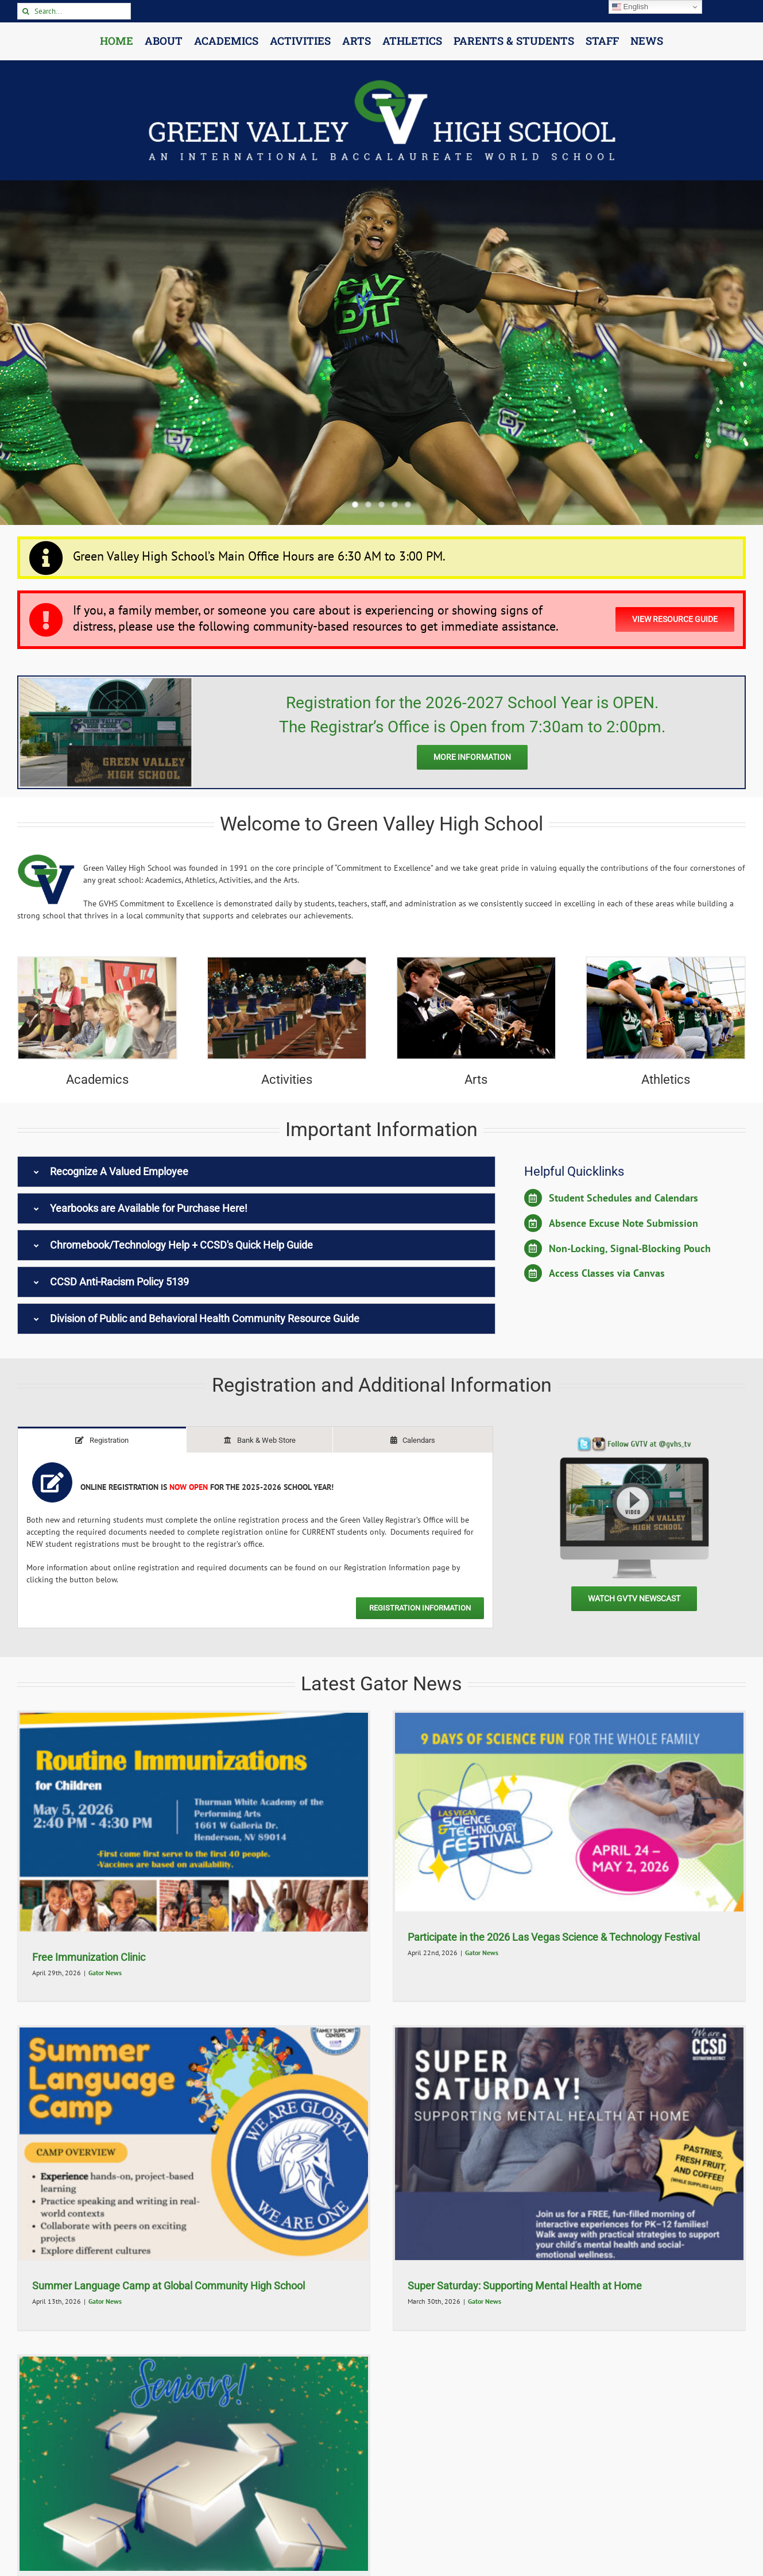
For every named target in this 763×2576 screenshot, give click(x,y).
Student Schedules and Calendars (623, 1197)
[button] (256, 1172)
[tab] (102, 1440)
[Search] (25, 11)
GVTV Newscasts (111, 2312)
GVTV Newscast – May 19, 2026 (105, 2297)
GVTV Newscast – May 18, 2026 (261, 2297)
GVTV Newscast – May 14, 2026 (398, 2305)
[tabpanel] (255, 1540)
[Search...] (74, 11)
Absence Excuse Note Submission (623, 1223)
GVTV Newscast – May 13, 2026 (554, 2305)
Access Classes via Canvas (607, 1273)
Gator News (105, 1972)
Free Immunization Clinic (88, 1957)
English (630, 6)
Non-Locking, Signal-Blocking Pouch (630, 1248)
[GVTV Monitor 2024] (634, 1441)
